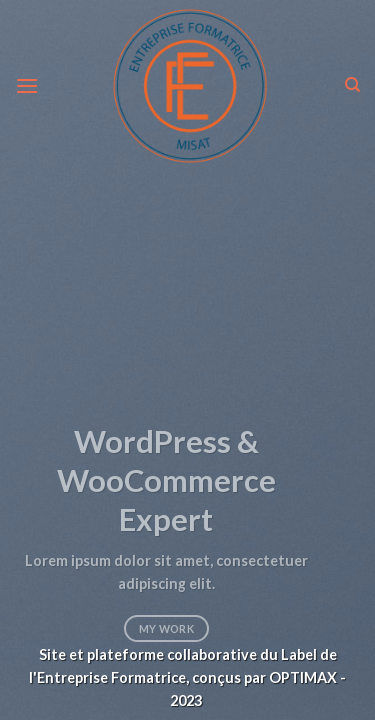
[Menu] (27, 85)
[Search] (352, 85)
